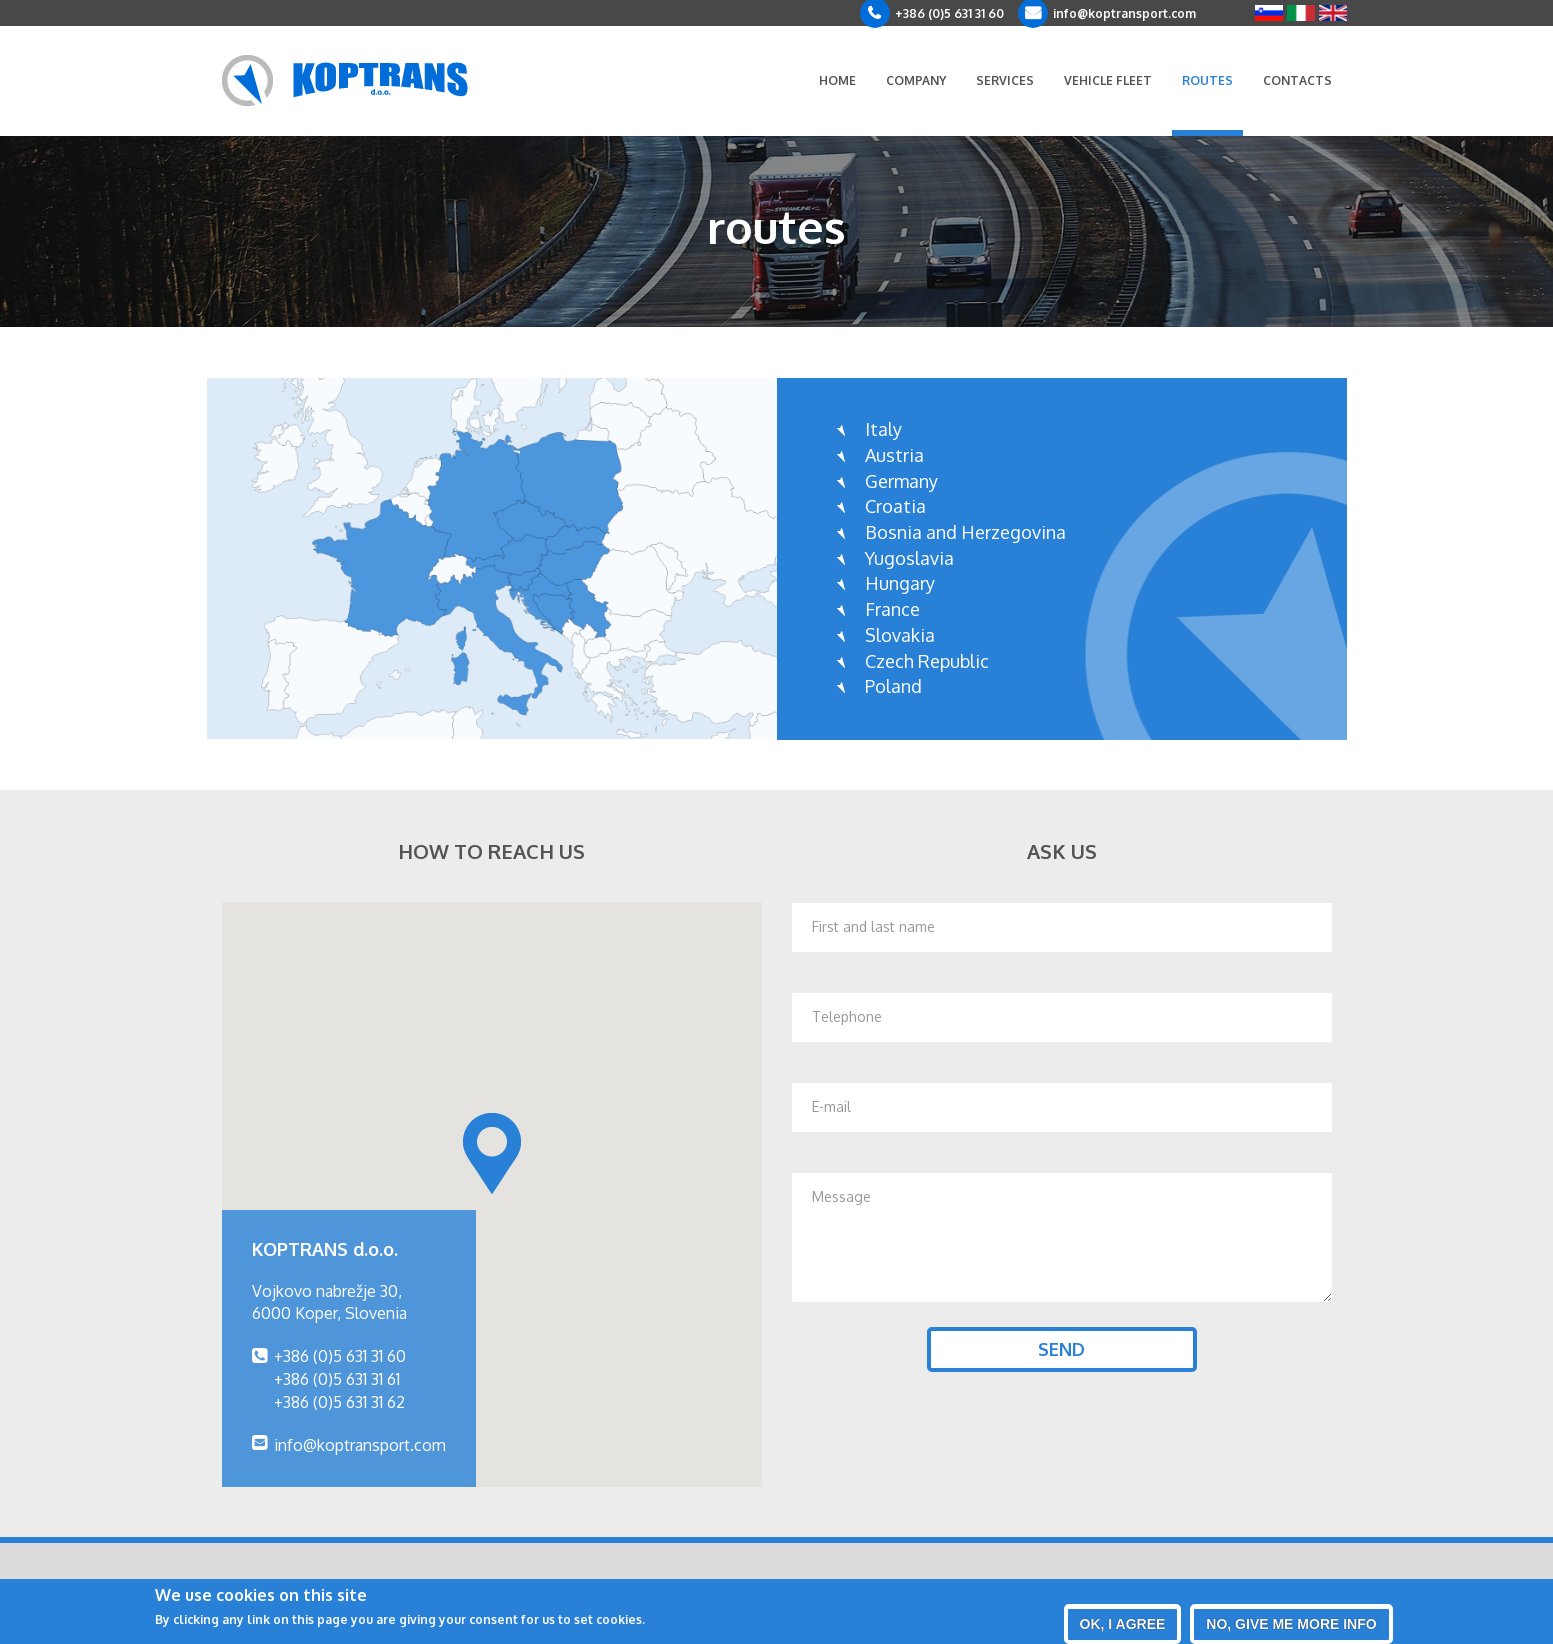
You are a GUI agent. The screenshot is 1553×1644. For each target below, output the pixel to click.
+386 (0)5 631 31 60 (949, 13)
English (1333, 13)
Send (1061, 1349)
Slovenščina (1269, 13)
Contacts (1297, 80)
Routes (1207, 80)
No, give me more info (1291, 1624)
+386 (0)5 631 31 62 (339, 1402)
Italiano (1301, 13)
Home (837, 80)
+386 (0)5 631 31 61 (337, 1379)
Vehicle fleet (1108, 80)
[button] (492, 1153)
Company (916, 80)
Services (1005, 80)
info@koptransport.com (1124, 13)
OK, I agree (1123, 1624)
